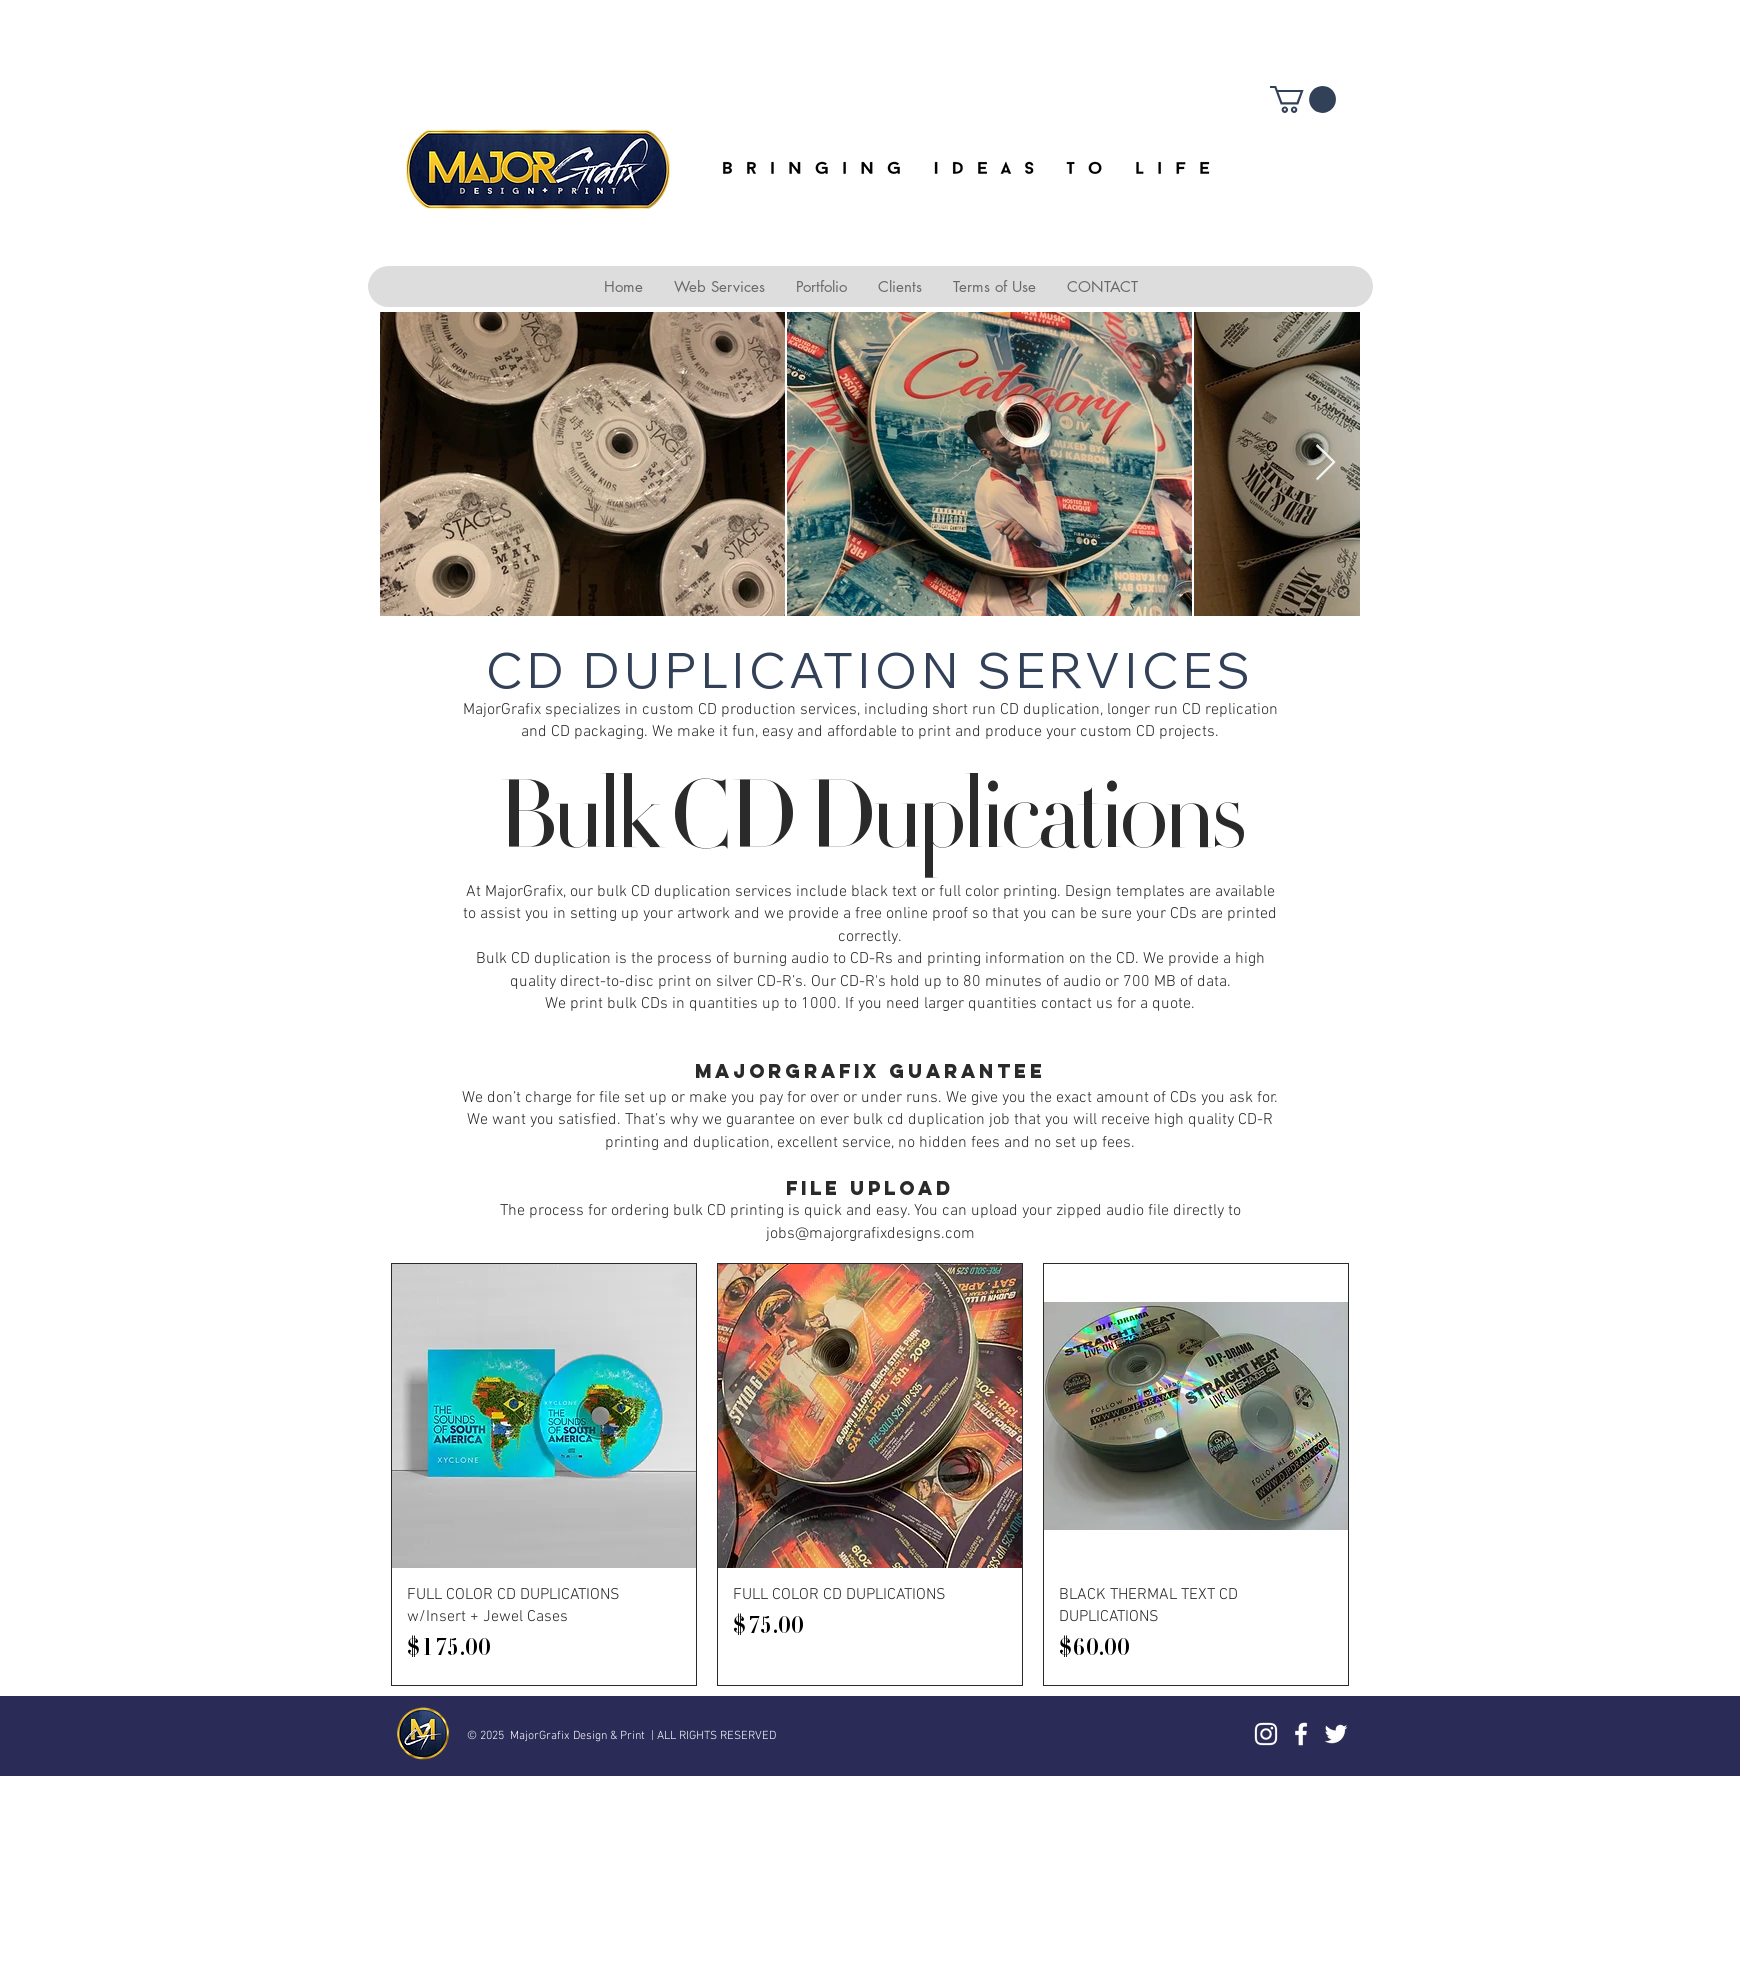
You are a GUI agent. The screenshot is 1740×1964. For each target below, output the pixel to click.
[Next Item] (1325, 463)
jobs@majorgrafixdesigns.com (870, 1234)
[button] (1303, 99)
